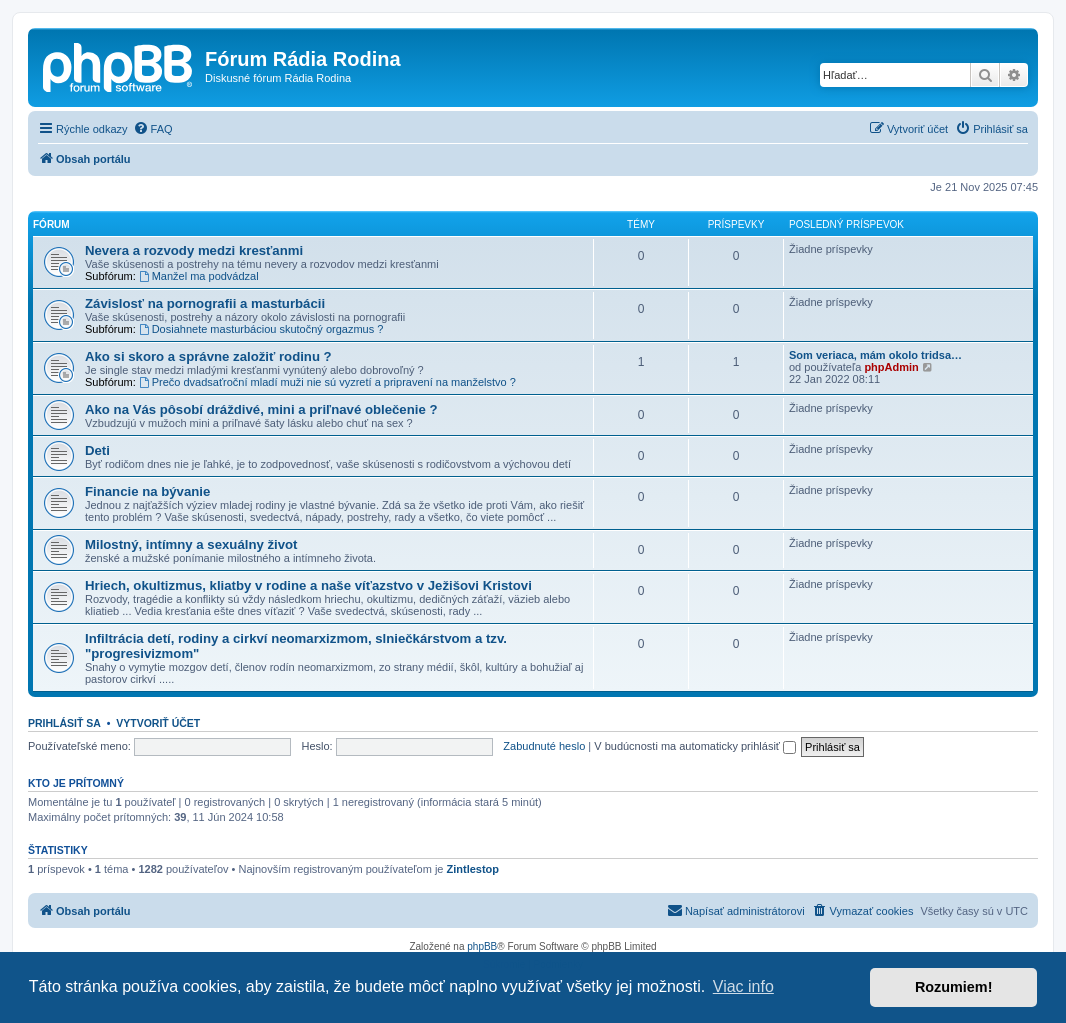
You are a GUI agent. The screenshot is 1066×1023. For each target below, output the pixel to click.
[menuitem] (153, 129)
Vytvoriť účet (158, 723)
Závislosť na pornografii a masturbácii (205, 303)
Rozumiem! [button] (954, 987)
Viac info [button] (743, 986)
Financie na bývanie (147, 491)
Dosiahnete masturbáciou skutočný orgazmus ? (261, 329)
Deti (97, 450)
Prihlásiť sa (64, 723)
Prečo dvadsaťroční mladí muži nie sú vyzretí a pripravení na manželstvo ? (327, 382)
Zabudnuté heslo (544, 746)
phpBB (482, 946)
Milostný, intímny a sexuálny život (191, 544)
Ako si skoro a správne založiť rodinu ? (208, 356)
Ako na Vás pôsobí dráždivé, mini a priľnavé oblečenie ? (261, 409)
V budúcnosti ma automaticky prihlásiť (695, 746)
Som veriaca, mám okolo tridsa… (875, 355)
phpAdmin (891, 367)
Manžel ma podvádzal (199, 276)
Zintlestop (473, 869)
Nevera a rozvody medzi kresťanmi (194, 250)
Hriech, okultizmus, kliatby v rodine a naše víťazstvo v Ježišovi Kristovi (308, 585)
